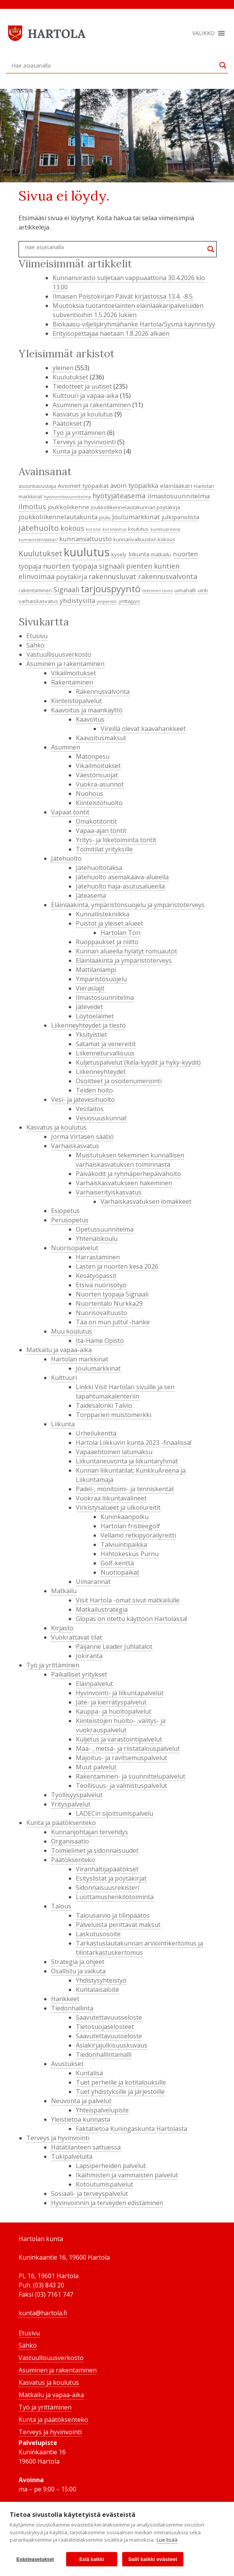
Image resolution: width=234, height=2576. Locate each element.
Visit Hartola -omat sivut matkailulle (127, 1600)
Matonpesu (92, 756)
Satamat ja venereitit (106, 1044)
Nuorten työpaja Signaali (112, 1294)
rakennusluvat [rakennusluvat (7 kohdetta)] (112, 576)
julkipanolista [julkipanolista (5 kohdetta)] (180, 517)
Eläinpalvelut (94, 1683)
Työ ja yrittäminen (79, 432)
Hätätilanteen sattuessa (86, 2147)
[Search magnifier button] (222, 65)
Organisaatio (70, 1841)
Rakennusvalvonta (103, 691)
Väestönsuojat (97, 775)
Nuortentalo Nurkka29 (109, 1303)
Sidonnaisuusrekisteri (107, 1887)
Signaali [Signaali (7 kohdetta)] (66, 589)
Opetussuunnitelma (104, 1229)
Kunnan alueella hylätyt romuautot (126, 951)
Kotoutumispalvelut (104, 2184)
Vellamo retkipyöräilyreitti (138, 1535)
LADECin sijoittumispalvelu (114, 1813)
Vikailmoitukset (73, 673)
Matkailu (64, 1591)
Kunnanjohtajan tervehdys (89, 1832)
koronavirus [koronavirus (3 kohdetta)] (114, 529)
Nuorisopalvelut (74, 1248)
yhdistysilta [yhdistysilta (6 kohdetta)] (77, 600)
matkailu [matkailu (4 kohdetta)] (161, 554)
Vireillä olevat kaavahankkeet (143, 728)
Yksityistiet (91, 1034)
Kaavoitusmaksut (101, 738)
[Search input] (113, 65)
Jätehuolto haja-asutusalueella (120, 886)
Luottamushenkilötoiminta (115, 1897)
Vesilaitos (90, 1108)
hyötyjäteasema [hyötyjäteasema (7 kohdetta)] (118, 495)
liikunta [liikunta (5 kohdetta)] (138, 554)
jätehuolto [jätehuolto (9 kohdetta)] (39, 527)
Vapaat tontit (70, 812)
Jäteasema (91, 895)
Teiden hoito (94, 1090)
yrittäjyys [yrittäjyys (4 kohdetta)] (129, 601)
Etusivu (37, 636)
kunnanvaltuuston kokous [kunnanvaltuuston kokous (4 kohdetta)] (144, 539)
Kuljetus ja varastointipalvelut (119, 1739)
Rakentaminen (72, 682)
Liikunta (63, 1424)
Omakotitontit (96, 821)
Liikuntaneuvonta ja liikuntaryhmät (127, 1461)
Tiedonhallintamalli (104, 2054)
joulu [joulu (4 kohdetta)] (105, 517)
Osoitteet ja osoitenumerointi (119, 1081)
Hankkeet (65, 1999)
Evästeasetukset (35, 2559)
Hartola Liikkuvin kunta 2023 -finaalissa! (133, 1442)
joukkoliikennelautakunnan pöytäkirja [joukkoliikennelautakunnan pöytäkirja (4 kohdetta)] (135, 507)
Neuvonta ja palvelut (81, 2101)
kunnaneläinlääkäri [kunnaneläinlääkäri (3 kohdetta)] (38, 539)
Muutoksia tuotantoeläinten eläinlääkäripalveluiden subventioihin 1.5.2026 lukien (128, 310)
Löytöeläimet (95, 1016)
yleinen (63, 368)
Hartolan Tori (120, 932)
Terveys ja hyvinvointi (84, 442)
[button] (203, 33)
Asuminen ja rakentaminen (92, 405)
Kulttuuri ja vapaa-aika (85, 395)
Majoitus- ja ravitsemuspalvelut (121, 1758)
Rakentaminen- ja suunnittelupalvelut (130, 1776)
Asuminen (65, 747)
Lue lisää (167, 2540)
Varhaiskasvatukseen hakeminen (124, 1183)
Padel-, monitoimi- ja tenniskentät (125, 1489)
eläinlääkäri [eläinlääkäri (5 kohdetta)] (176, 485)
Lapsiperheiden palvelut (111, 2165)
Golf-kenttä (117, 1563)
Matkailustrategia (102, 1609)
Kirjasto (62, 1628)
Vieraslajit (90, 988)
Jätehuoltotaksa (99, 867)
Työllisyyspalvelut (76, 1795)
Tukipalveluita (71, 2156)
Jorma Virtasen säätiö (82, 1136)
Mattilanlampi (96, 969)
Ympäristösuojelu (101, 979)
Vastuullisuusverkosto (58, 654)
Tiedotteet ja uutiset (82, 386)
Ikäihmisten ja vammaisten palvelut (127, 2175)
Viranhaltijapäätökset (107, 1869)
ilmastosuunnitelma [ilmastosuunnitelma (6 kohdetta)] (178, 495)
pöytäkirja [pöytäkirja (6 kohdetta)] (71, 576)
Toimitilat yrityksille (104, 849)
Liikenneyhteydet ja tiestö (88, 1025)
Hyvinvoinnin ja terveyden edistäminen (107, 2203)
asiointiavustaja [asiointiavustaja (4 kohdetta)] (37, 486)
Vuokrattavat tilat (76, 1637)
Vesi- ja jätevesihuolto (83, 1099)
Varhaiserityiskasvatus (109, 1192)
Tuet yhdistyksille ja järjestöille (120, 2091)
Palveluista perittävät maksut (118, 1924)
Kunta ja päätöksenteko (87, 451)
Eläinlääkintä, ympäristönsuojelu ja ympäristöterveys (128, 905)
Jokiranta (89, 1656)
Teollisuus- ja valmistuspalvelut (121, 1785)
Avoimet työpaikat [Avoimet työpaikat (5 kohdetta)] (83, 485)
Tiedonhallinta (72, 2008)
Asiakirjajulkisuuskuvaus (111, 2045)
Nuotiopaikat (120, 1572)
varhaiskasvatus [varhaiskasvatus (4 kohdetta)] (38, 601)
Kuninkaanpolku (125, 1516)
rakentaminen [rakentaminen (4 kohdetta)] (35, 590)
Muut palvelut (96, 1767)
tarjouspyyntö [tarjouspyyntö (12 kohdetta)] (110, 589)
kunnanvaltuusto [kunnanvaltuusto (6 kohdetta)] (85, 538)
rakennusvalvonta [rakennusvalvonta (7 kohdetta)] (167, 576)
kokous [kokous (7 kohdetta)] (72, 528)
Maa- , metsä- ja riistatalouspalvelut (128, 1748)
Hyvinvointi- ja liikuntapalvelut (120, 1693)
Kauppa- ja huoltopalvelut (113, 1711)
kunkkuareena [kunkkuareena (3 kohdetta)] (165, 529)
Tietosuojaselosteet (105, 2026)
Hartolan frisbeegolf (130, 1526)
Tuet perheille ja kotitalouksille (121, 2082)
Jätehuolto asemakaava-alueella (122, 877)
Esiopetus (65, 1210)
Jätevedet (89, 1007)
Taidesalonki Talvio (104, 1405)
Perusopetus (70, 1220)
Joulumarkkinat (98, 1368)
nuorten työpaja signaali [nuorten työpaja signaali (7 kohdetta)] (84, 566)
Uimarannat (93, 1581)
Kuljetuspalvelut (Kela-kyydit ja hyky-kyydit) (138, 1062)
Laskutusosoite (98, 1934)
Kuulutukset (70, 377)
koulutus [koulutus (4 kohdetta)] (138, 528)
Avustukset (67, 2063)
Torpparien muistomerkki (113, 1414)
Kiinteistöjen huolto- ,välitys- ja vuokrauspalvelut (121, 1725)
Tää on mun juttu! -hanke (113, 1322)
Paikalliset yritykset (79, 1674)
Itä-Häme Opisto (100, 1340)
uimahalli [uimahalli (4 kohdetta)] (185, 590)
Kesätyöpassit (96, 1275)
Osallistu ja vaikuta (78, 1971)
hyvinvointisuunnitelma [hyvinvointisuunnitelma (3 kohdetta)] (67, 497)
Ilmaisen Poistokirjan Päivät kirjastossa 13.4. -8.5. (123, 296)
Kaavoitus (90, 719)
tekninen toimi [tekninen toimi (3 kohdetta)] (157, 590)
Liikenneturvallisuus (105, 1053)
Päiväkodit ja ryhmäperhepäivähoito (128, 1173)
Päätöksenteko (73, 1860)
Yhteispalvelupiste (102, 2110)
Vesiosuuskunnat (101, 1118)
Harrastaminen (98, 1257)
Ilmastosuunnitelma (105, 997)
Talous (61, 1906)
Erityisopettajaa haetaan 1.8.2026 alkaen (111, 333)
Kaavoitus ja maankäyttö (87, 710)
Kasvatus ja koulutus (83, 414)
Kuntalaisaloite (97, 1989)
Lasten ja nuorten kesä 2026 (117, 1266)
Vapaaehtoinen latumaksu (114, 1452)
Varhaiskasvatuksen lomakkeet (146, 1201)
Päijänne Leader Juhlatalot (114, 1646)
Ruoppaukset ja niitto (107, 942)
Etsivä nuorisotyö (101, 1285)
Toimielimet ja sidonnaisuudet (94, 1850)
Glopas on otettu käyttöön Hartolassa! (131, 1618)
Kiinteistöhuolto (99, 803)
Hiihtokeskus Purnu (130, 1554)
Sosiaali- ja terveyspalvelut (89, 2193)
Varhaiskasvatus (75, 1146)
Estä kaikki (91, 2559)
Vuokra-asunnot (100, 784)
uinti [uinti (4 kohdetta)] (203, 590)
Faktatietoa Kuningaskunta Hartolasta (131, 2128)
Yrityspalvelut (71, 1804)
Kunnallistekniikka (102, 914)
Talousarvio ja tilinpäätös (113, 1915)
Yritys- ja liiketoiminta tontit (116, 840)
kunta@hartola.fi (43, 2313)
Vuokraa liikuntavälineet (111, 1498)
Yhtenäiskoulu (97, 1238)
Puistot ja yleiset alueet (109, 923)
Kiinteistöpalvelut (76, 701)
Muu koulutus (71, 1331)
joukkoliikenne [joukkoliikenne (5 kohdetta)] (68, 507)
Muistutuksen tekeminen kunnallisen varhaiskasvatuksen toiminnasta (130, 1160)
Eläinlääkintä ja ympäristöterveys (124, 960)
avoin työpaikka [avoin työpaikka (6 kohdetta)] (134, 485)
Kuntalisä (89, 2073)
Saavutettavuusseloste (109, 2017)
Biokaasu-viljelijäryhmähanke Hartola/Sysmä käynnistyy (134, 324)
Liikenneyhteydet (101, 1071)
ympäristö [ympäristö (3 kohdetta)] (107, 601)
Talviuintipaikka (124, 1544)
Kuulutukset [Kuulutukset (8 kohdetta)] (40, 553)
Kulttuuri (64, 1377)
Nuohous (89, 793)
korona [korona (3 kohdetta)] (93, 529)
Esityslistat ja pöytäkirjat (111, 1878)
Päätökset (67, 423)
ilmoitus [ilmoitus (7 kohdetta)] (32, 506)
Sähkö (35, 645)
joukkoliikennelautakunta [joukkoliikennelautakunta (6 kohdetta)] (58, 516)
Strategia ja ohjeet (77, 1961)
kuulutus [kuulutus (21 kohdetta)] (87, 552)
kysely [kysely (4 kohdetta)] (118, 554)
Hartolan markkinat (79, 1359)
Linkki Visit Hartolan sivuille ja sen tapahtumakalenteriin (125, 1391)
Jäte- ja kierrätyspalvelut (111, 1702)
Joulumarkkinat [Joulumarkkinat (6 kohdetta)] (136, 516)
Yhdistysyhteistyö (101, 1980)
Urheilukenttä (96, 1433)
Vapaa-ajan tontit (101, 830)
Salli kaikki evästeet (153, 2559)
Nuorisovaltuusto (101, 1312)
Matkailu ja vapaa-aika (59, 1350)
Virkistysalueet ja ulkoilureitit (118, 1507)
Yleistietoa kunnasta (80, 2119)
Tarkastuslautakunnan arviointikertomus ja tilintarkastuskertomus (139, 1948)
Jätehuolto (66, 858)
